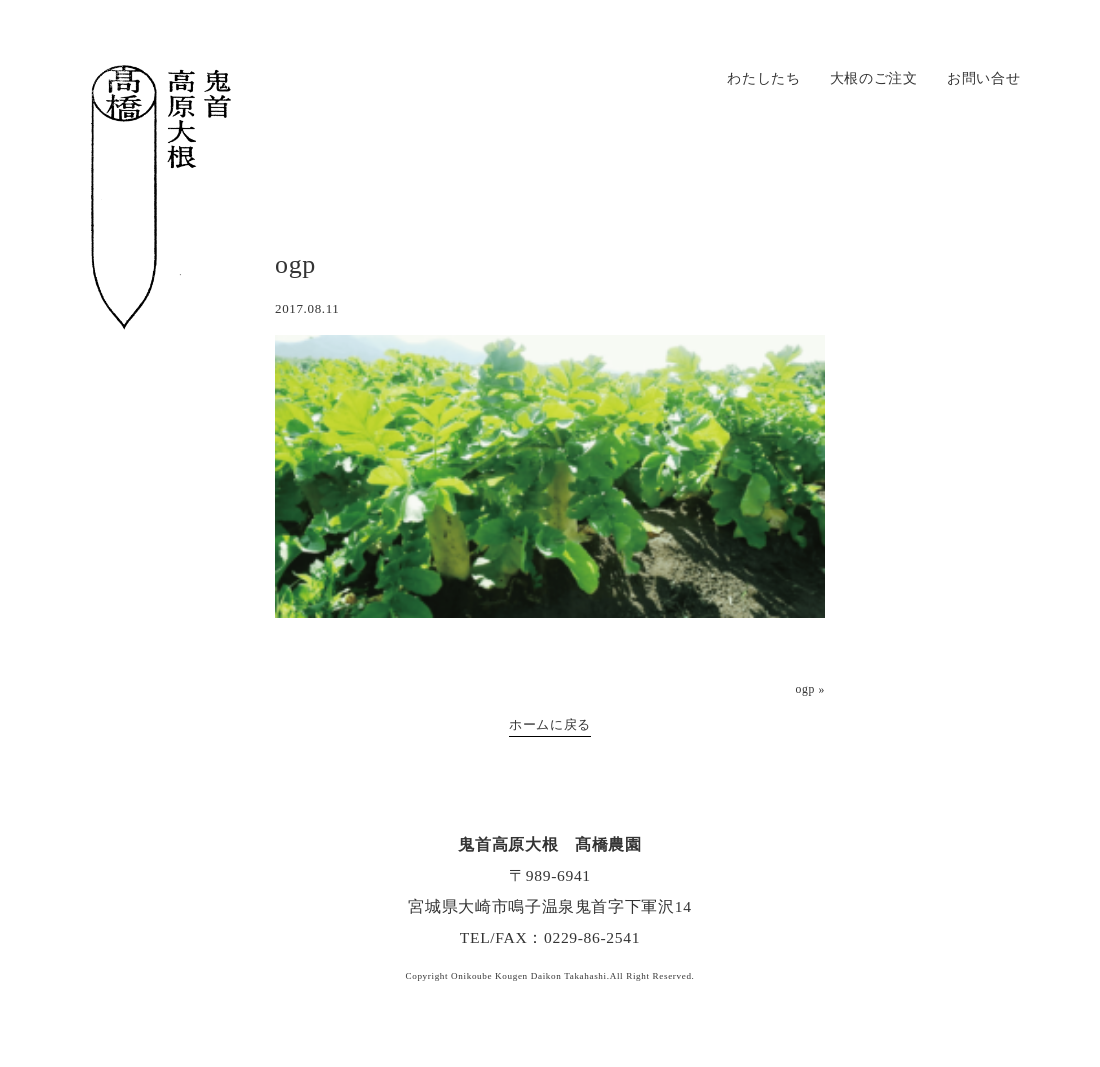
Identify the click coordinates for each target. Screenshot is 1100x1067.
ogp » (810, 689)
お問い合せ (983, 78)
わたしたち (763, 78)
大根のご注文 (874, 78)
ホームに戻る (550, 724)
